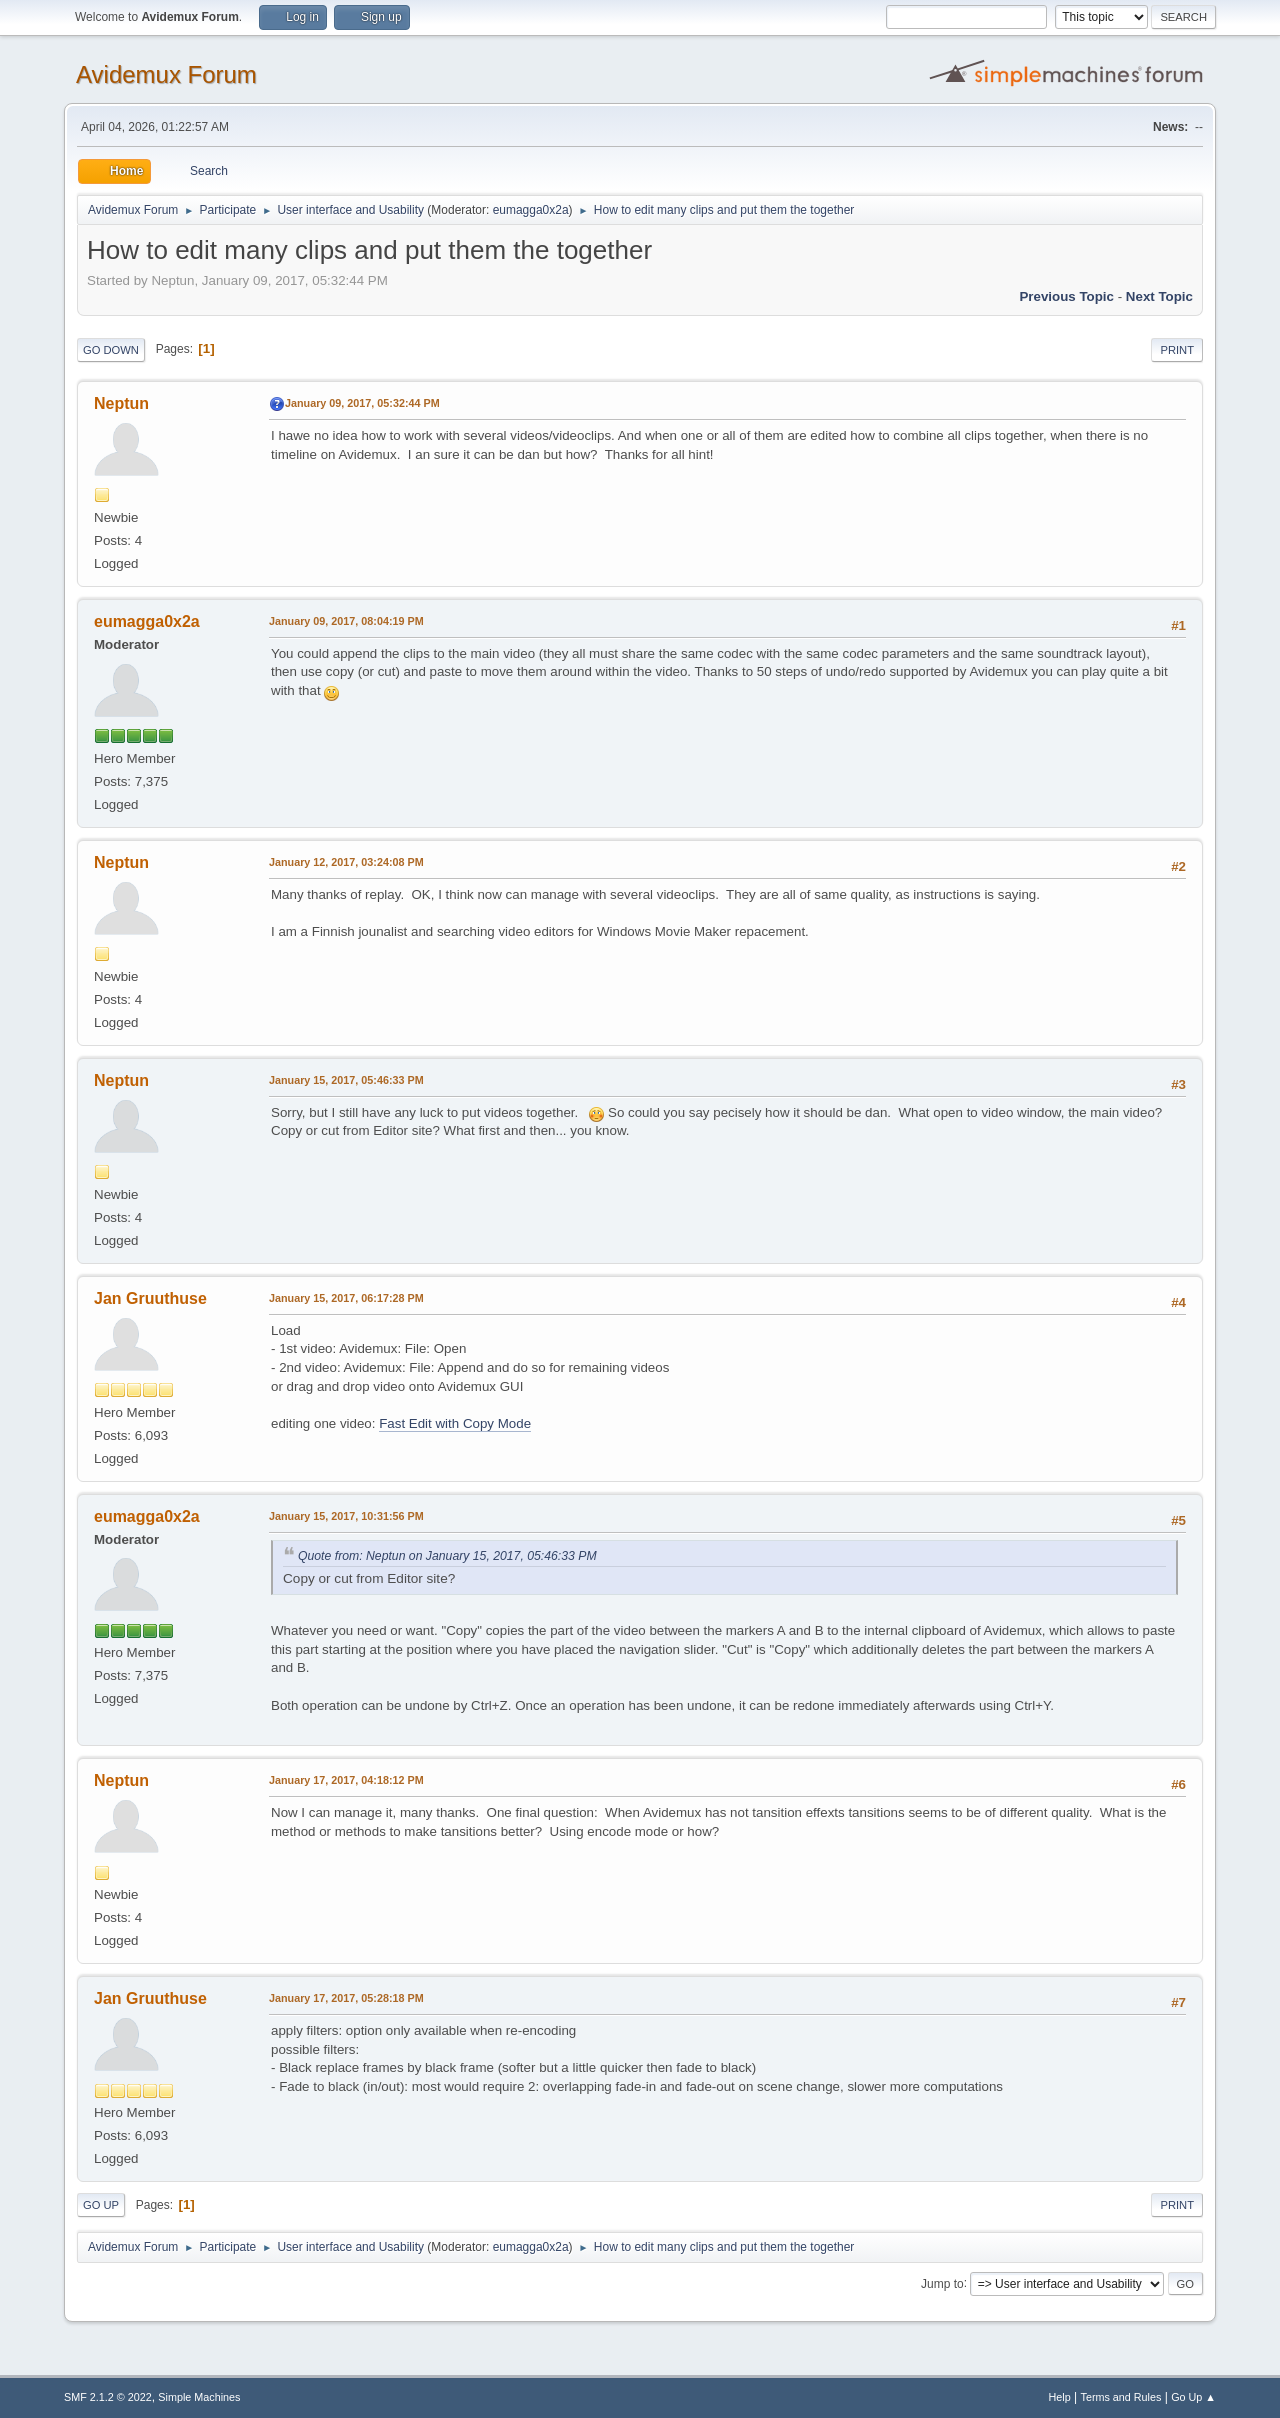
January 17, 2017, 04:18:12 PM (346, 1780)
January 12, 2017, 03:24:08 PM (346, 862)
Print (1177, 350)
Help (1060, 2397)
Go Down (111, 350)
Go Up (101, 2205)
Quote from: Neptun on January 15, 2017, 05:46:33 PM (447, 1556)
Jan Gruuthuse (150, 1298)
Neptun (121, 403)
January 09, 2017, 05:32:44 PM (362, 403)
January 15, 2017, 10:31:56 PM (346, 1516)
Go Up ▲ (1193, 2397)
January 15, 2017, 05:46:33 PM (346, 1080)
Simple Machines (199, 2397)
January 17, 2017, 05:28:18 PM (346, 1998)
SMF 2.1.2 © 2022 (108, 2397)
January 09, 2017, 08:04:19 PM (346, 621)
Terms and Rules (1121, 2397)
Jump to (942, 2283)
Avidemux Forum (166, 74)
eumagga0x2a (531, 210)
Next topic (1159, 296)
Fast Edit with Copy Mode (455, 1423)
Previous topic (1066, 296)
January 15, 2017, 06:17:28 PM (346, 1298)
